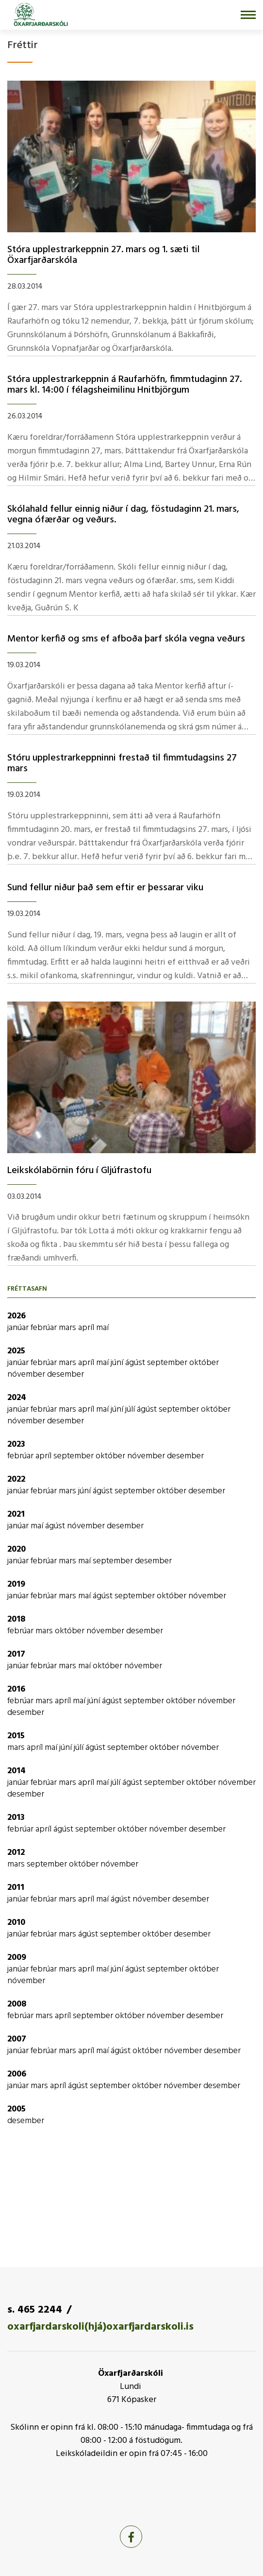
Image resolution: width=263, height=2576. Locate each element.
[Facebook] (131, 2536)
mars (68, 1328)
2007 (16, 2039)
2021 (16, 1514)
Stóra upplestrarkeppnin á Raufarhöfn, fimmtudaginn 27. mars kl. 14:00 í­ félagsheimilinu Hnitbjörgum (124, 385)
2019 (16, 1584)
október (204, 1363)
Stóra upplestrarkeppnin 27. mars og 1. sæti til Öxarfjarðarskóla (103, 255)
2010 (16, 1923)
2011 (15, 1888)
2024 (16, 1398)
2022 (16, 1479)
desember (65, 1374)
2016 (16, 1689)
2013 (16, 1818)
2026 (16, 1316)
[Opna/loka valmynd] (248, 15)
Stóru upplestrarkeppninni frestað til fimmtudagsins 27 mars (122, 763)
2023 (16, 1444)
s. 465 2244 (34, 2309)
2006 (16, 2074)
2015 (16, 1736)
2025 (16, 1351)
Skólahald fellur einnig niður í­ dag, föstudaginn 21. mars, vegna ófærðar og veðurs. (123, 514)
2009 (16, 1958)
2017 (16, 1654)
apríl (87, 1328)
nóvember (27, 1374)
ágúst (136, 1363)
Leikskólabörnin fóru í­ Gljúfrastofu (79, 1170)
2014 (16, 1771)
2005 (16, 2109)
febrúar (45, 1328)
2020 (16, 1549)
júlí (131, 1409)
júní (118, 1363)
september (168, 1363)
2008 (16, 2004)
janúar (19, 1328)
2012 (16, 1853)
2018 (16, 1619)
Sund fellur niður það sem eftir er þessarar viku (105, 888)
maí (102, 1328)
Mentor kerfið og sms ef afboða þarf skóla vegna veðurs (126, 639)
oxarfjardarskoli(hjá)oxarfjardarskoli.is (100, 2326)
